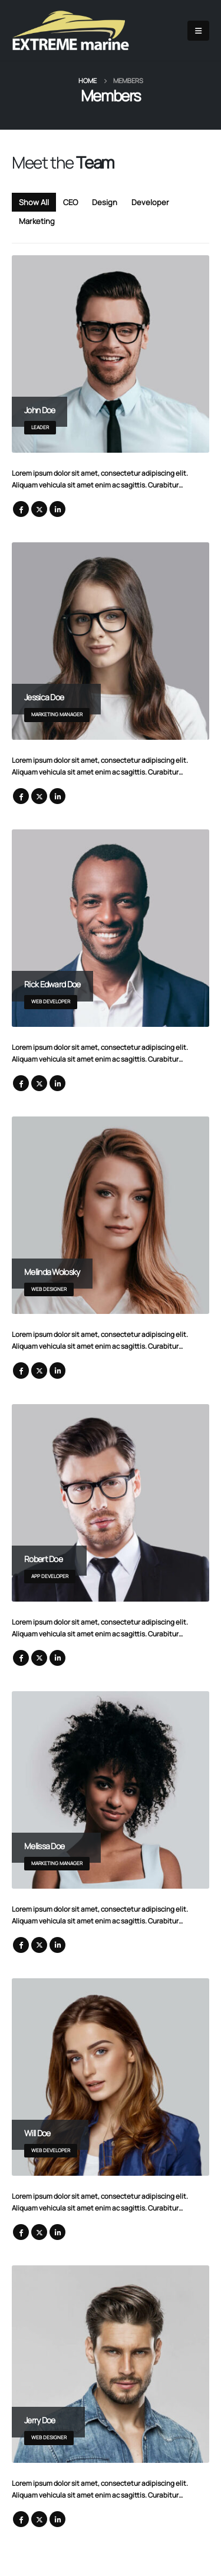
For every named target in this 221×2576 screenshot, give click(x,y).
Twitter (39, 509)
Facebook (21, 509)
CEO (70, 202)
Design (104, 202)
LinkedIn (57, 509)
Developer (150, 202)
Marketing (37, 221)
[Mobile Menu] (198, 31)
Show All (34, 202)
